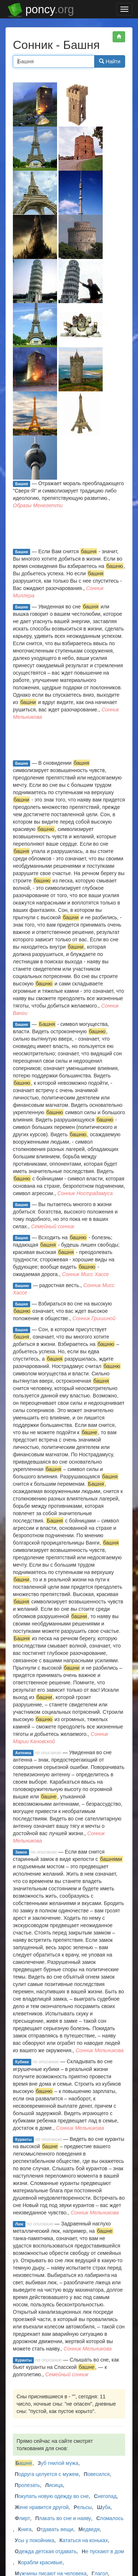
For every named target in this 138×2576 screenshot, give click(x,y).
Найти (109, 61)
